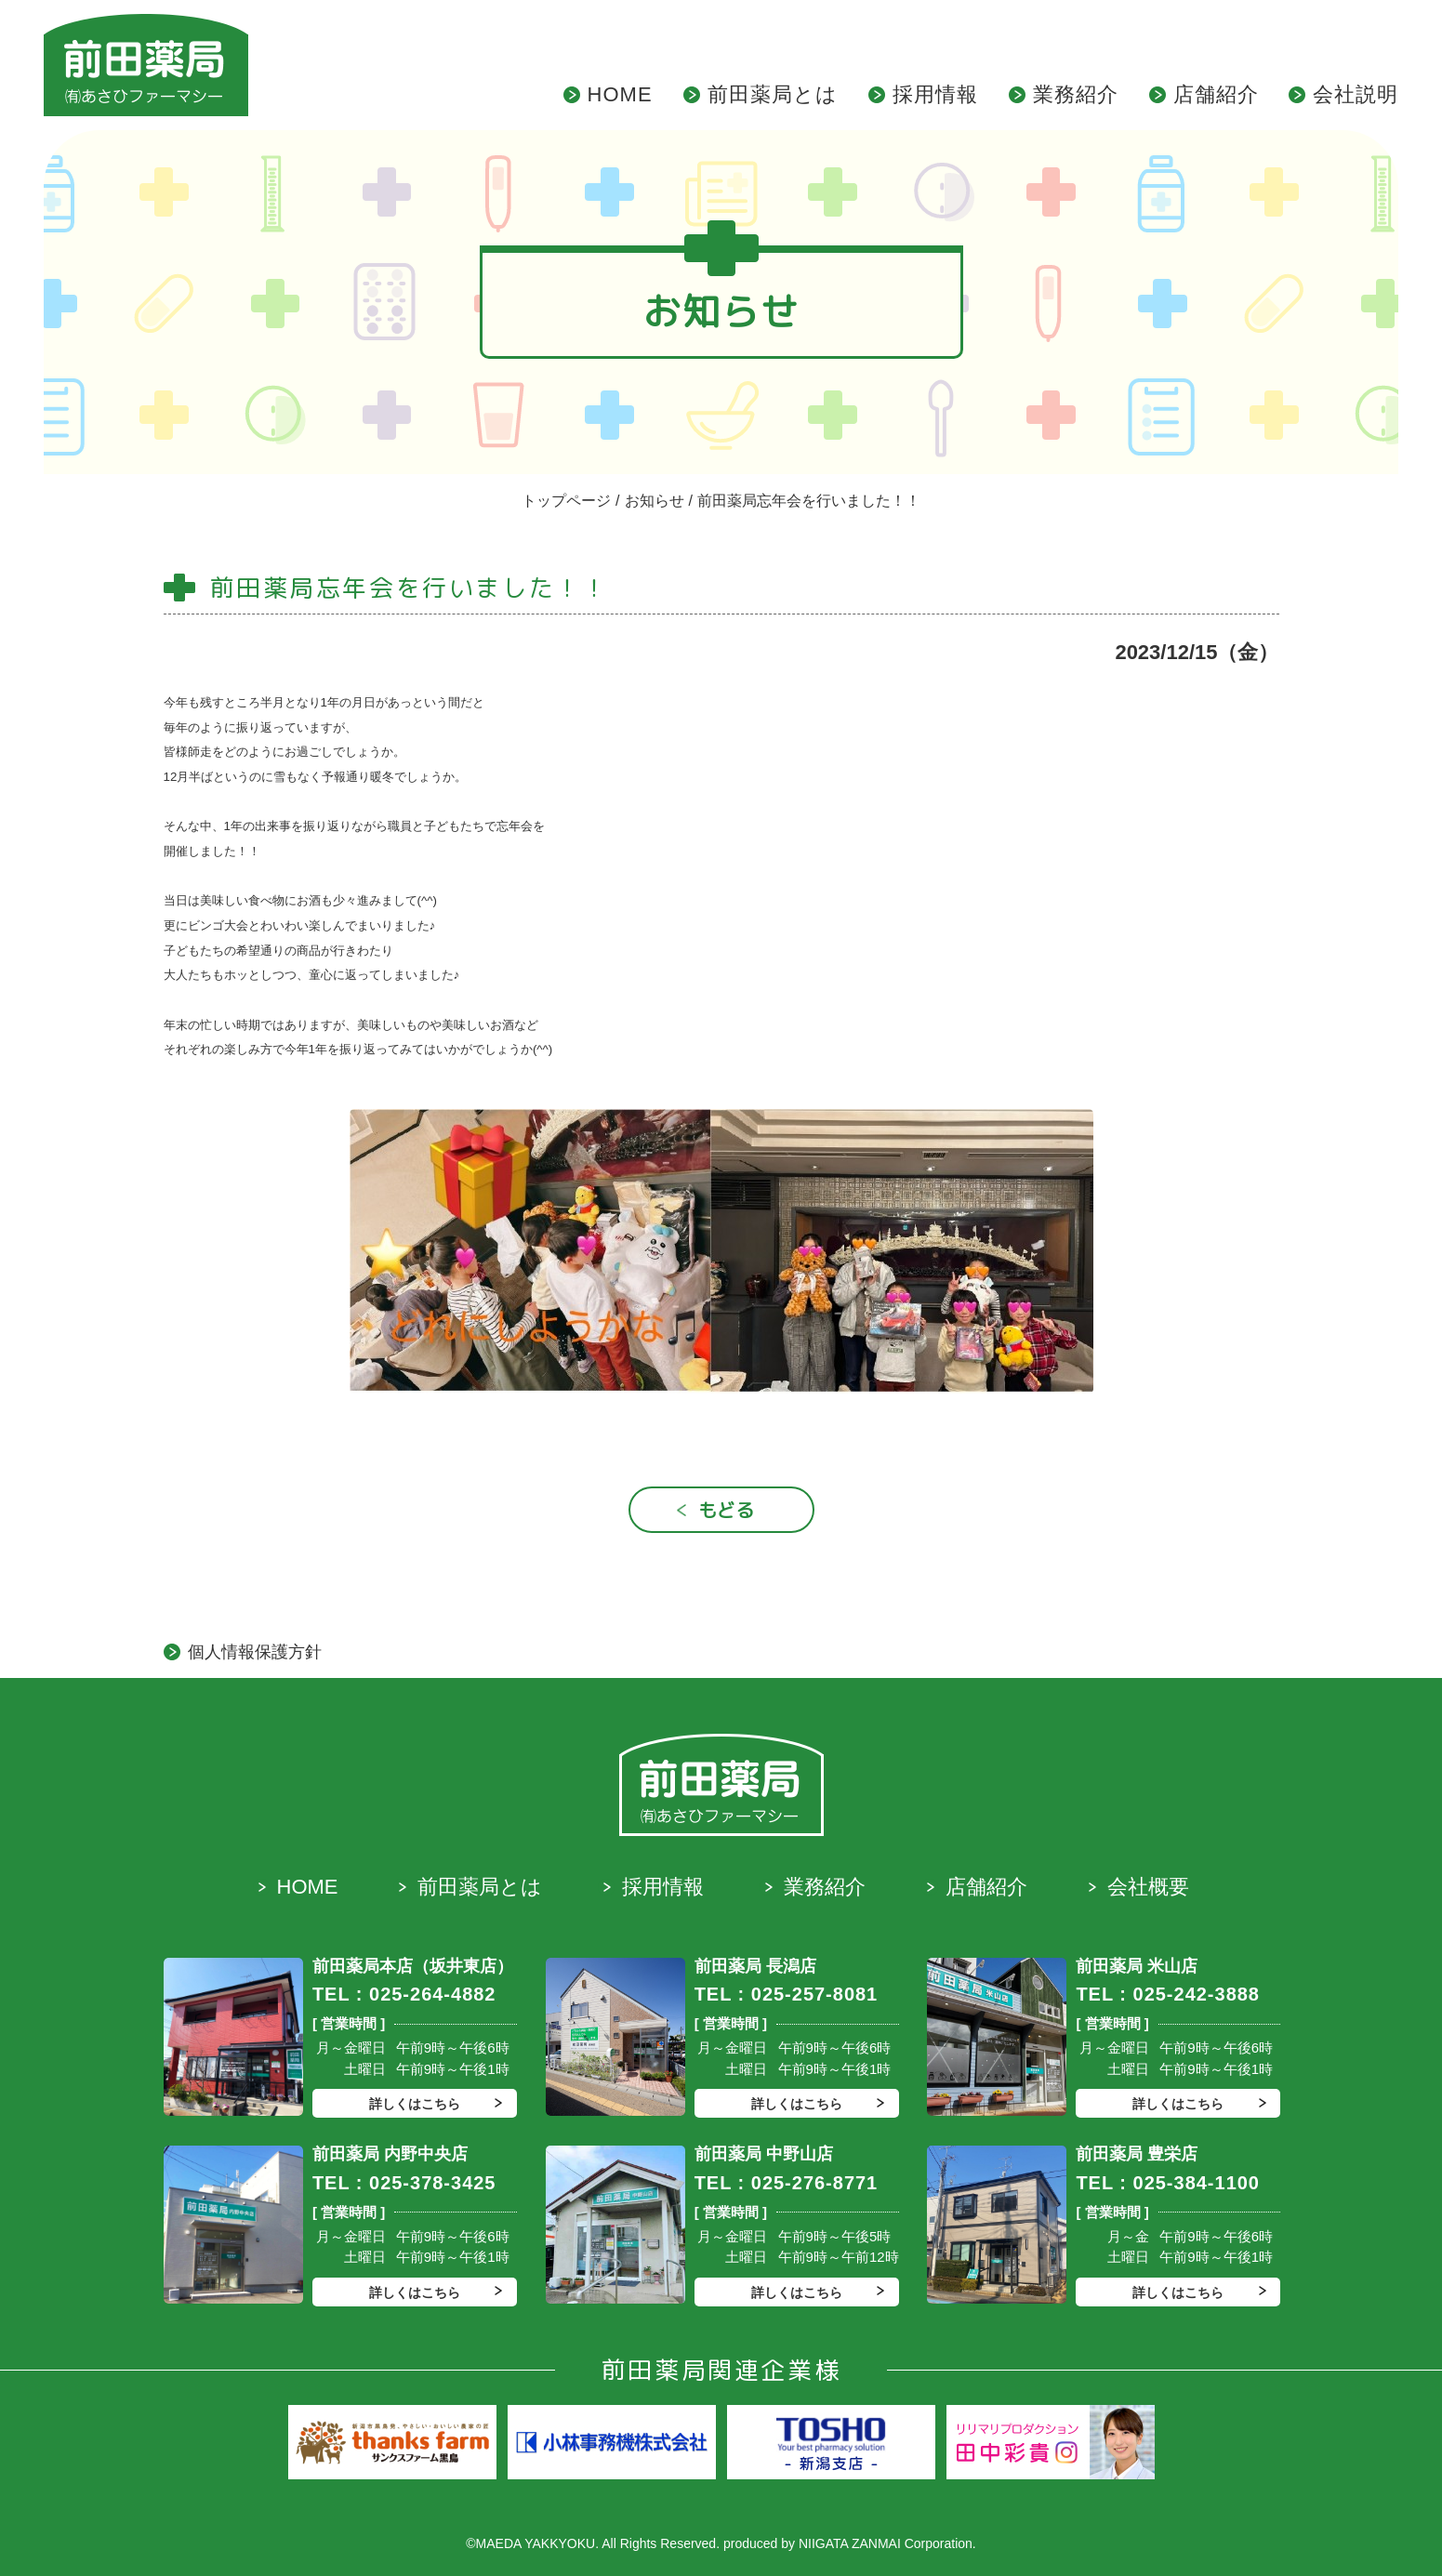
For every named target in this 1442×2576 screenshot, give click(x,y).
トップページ (566, 501)
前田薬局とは (773, 94)
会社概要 (1148, 1886)
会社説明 (1355, 94)
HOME (620, 94)
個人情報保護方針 (255, 1652)
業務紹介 (1075, 94)
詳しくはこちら (414, 2103)
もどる (726, 1510)
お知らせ (654, 501)
